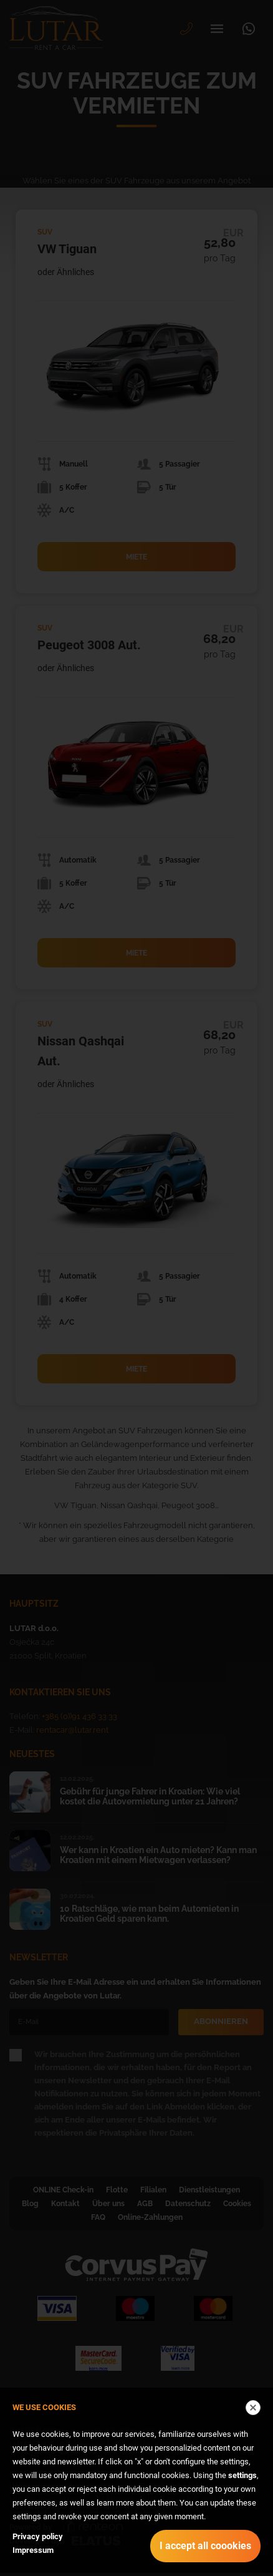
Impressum (33, 2550)
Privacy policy (37, 2536)
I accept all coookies (205, 2546)
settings (242, 2475)
